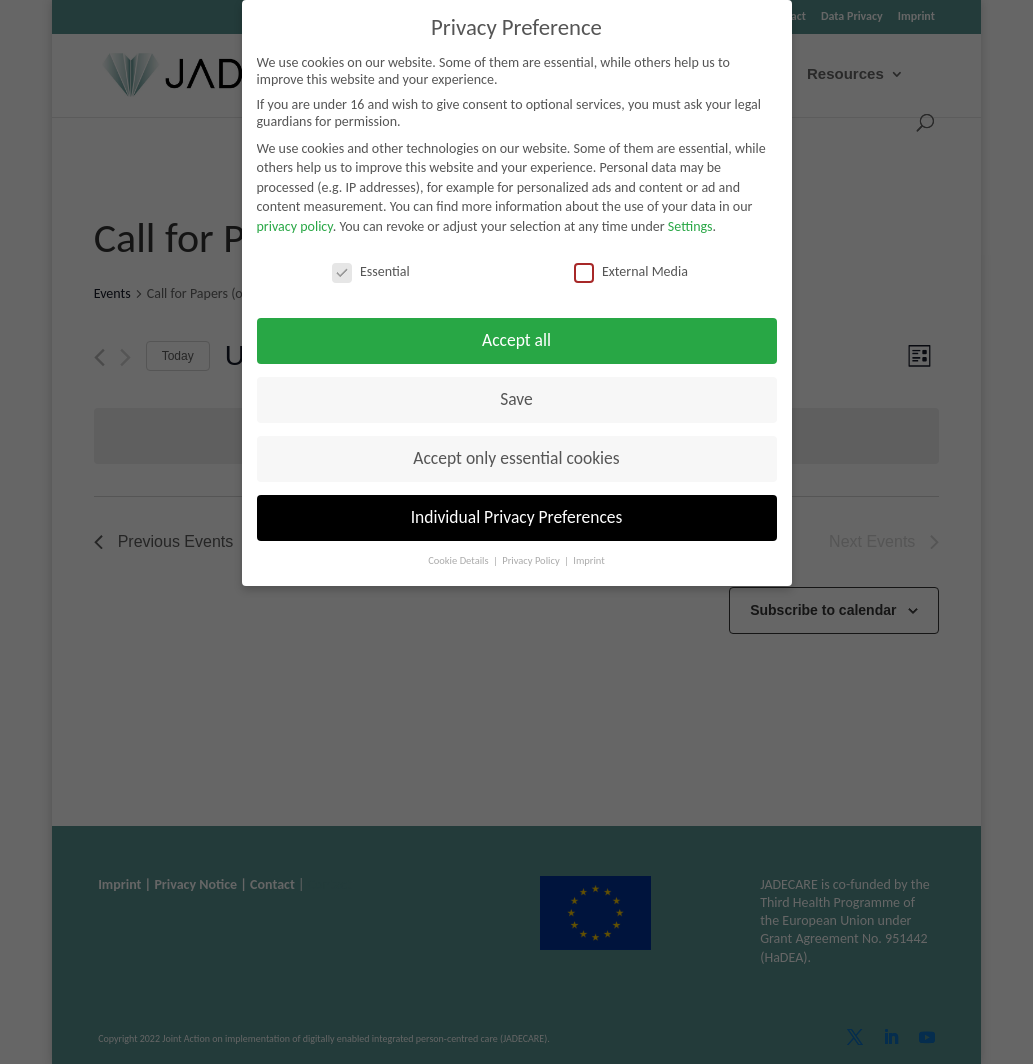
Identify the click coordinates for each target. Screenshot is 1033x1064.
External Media (631, 271)
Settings (690, 226)
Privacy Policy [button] (532, 560)
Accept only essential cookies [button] (516, 458)
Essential (371, 271)
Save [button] (516, 399)
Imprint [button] (589, 560)
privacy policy (295, 226)
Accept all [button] (516, 340)
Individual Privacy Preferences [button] (517, 517)
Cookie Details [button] (459, 560)
